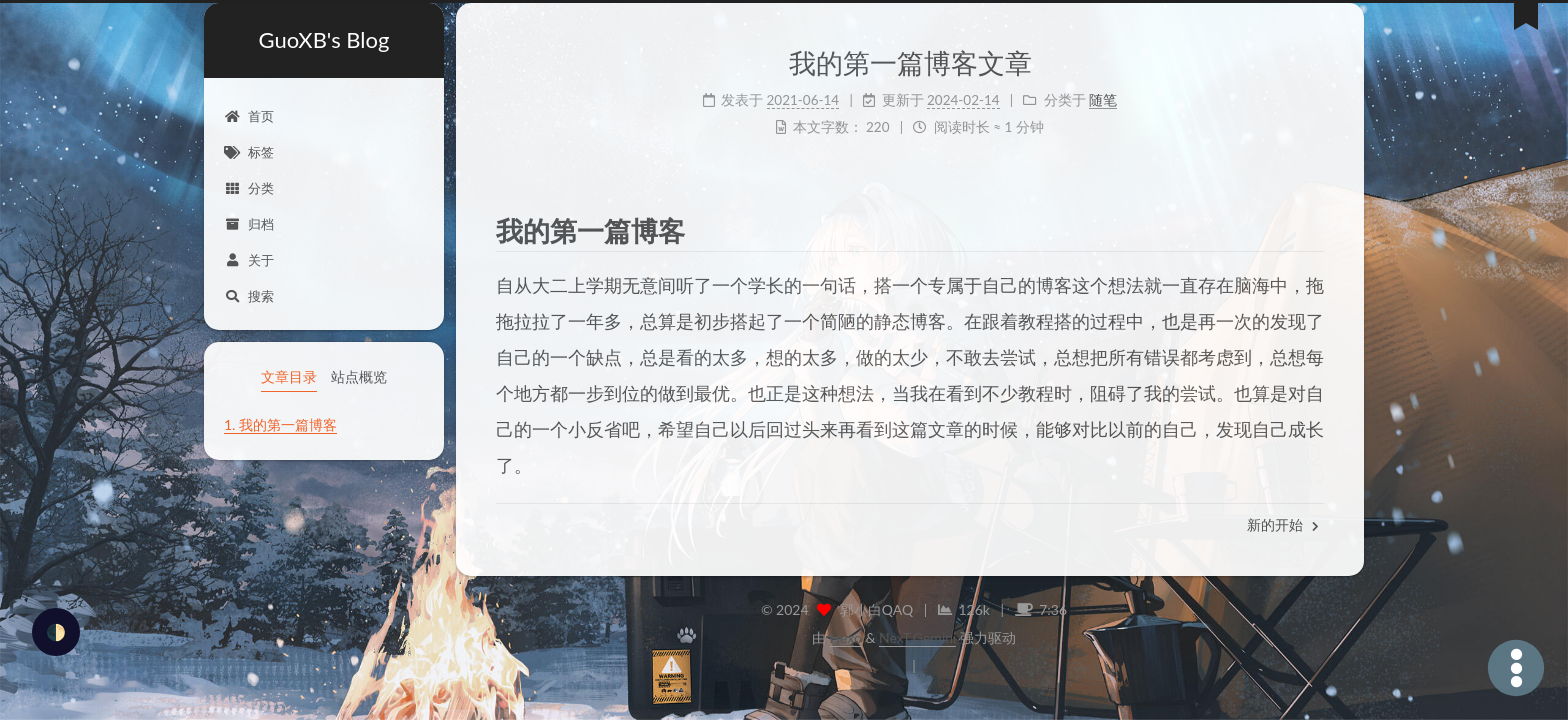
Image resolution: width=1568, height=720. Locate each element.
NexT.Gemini (917, 637)
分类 (249, 188)
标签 (249, 152)
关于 (249, 260)
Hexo (846, 637)
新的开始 (1283, 524)
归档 (249, 224)
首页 (249, 116)
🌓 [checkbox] (56, 631)
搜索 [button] (249, 296)
